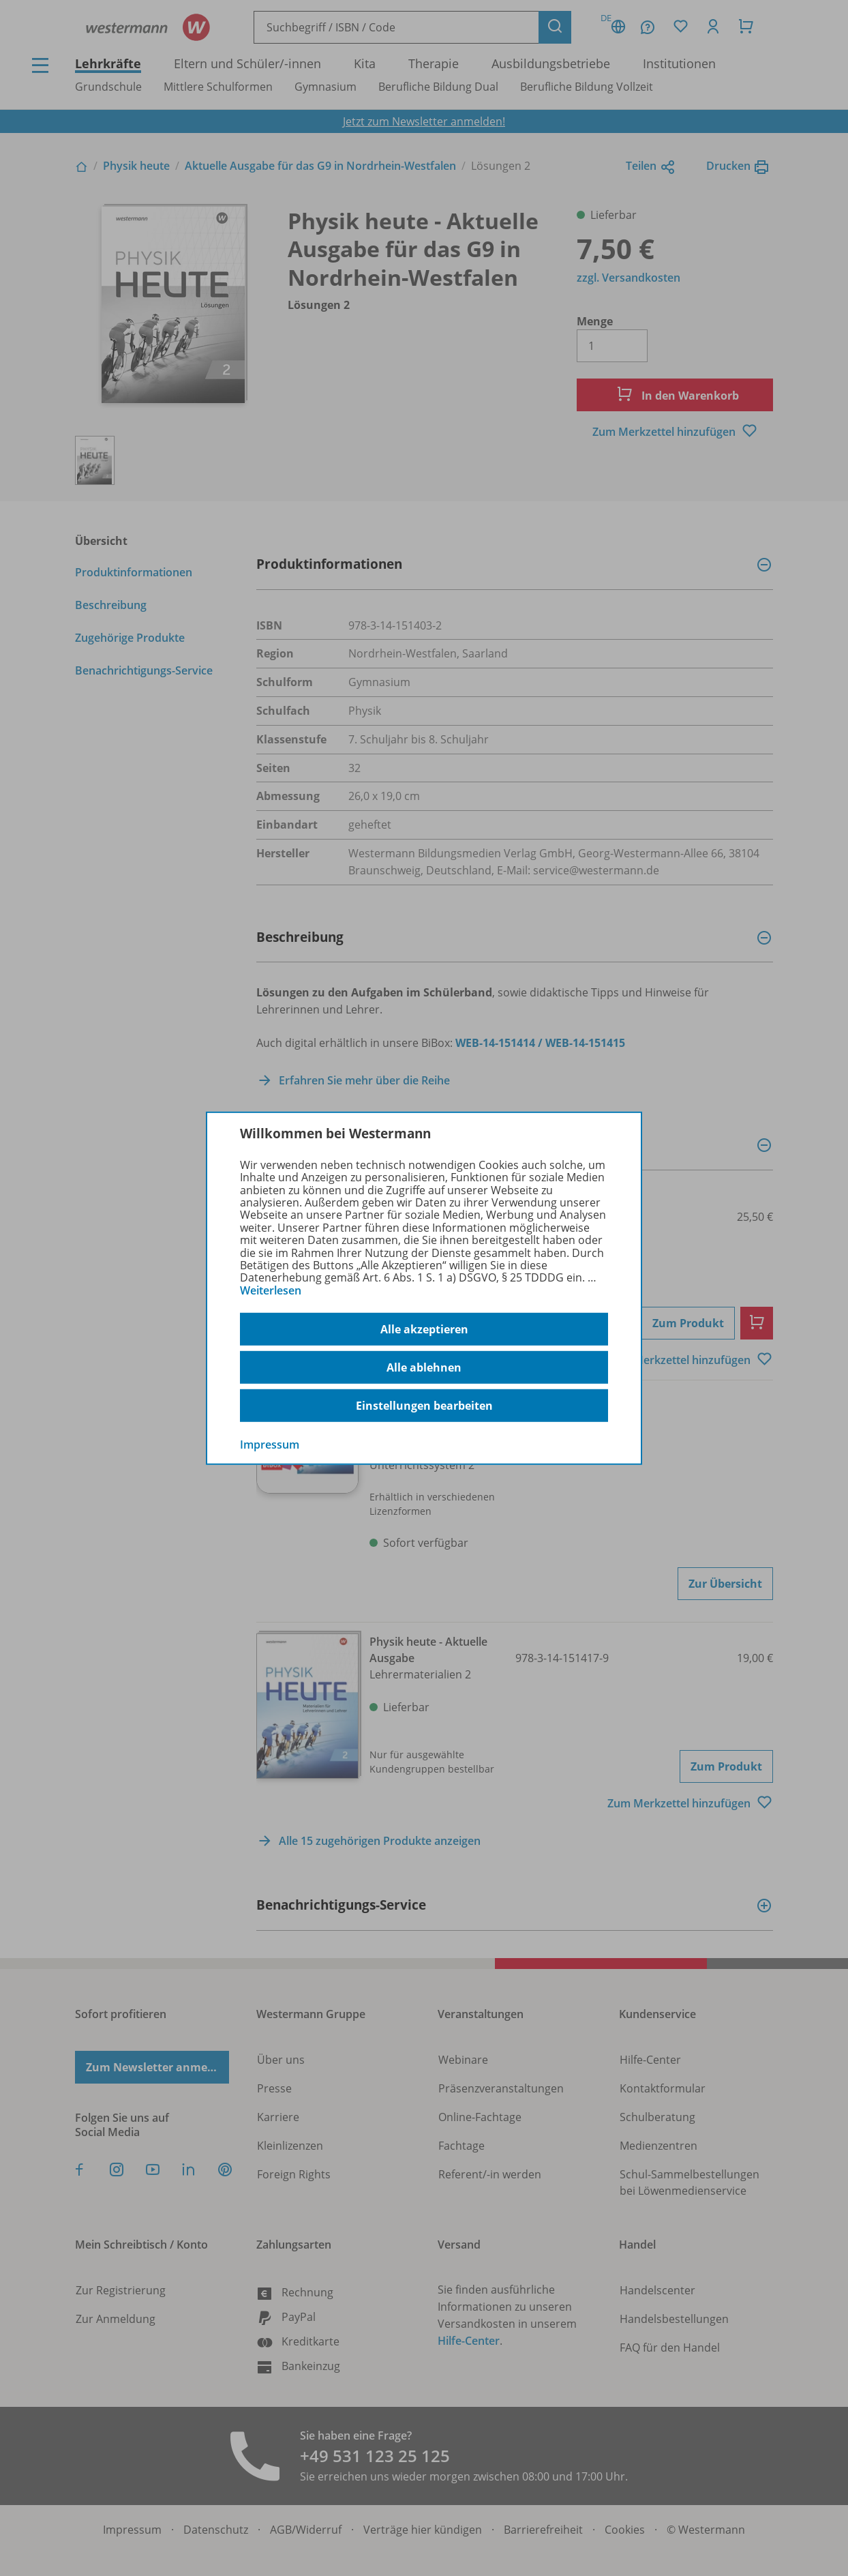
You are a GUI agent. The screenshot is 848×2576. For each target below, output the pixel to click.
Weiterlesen (270, 1290)
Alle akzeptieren (424, 1329)
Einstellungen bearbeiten (424, 1405)
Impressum (269, 1444)
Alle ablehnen (424, 1367)
